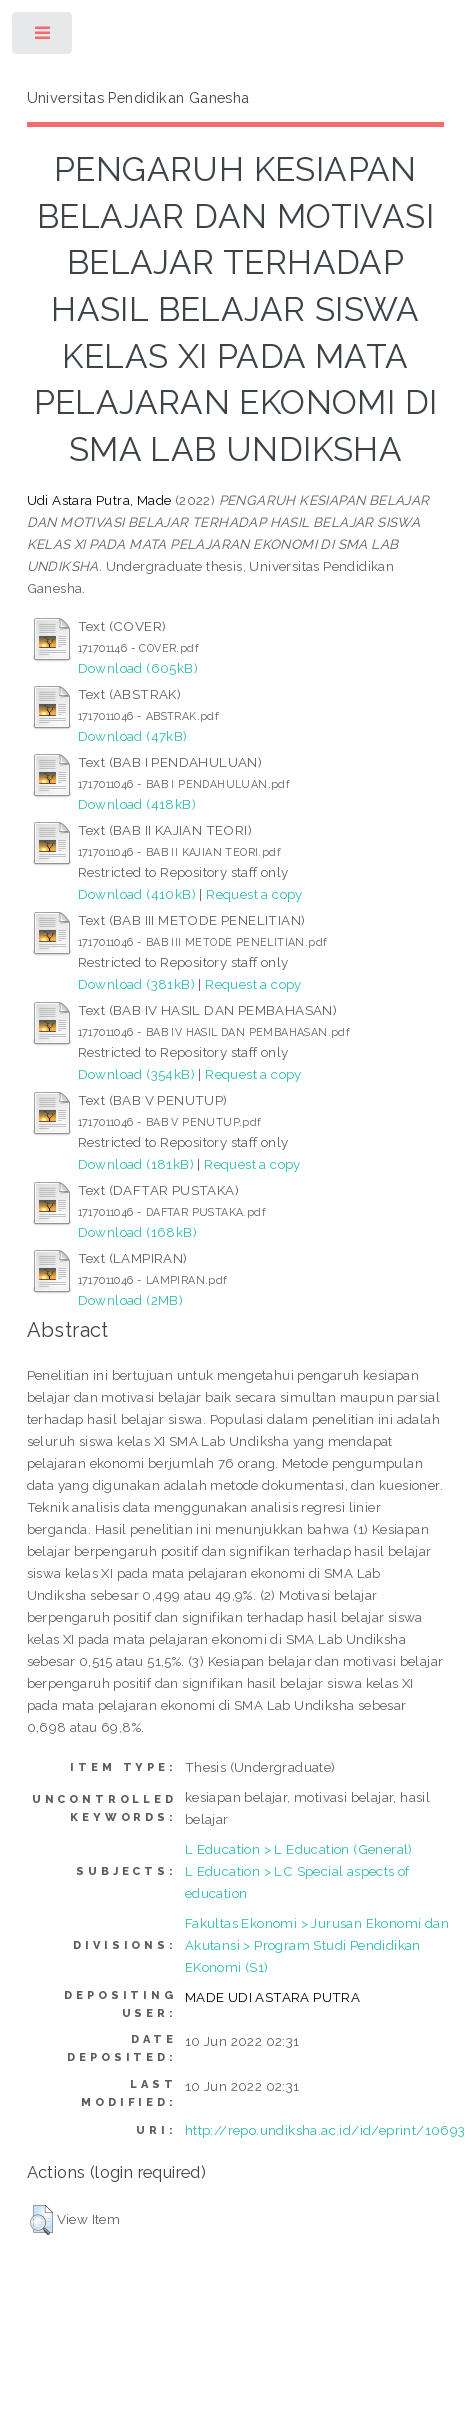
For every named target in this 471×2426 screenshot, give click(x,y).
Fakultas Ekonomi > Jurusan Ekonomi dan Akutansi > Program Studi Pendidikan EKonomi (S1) (317, 1945)
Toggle (43, 37)
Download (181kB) (136, 1164)
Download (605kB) (138, 668)
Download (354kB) (136, 1074)
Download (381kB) (136, 984)
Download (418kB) (137, 804)
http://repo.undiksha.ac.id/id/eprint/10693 (325, 2130)
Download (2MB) (131, 1300)
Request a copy (254, 894)
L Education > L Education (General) (299, 1849)
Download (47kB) (133, 736)
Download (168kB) (137, 1232)
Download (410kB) (137, 894)
